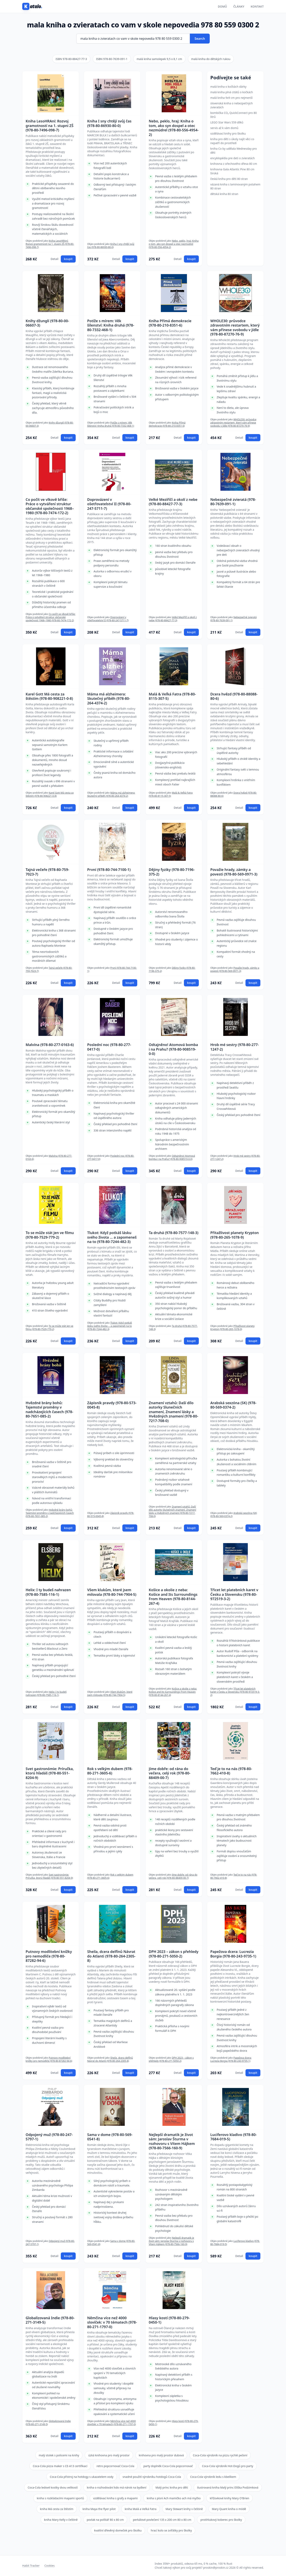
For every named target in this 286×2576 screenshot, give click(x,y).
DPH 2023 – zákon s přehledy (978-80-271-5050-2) (173, 1953)
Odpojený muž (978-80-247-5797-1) (49, 2136)
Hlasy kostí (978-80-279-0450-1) (169, 2320)
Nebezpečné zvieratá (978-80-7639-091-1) (233, 501)
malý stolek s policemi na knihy (59, 2455)
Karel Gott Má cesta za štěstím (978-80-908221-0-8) (49, 696)
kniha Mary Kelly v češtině (61, 2520)
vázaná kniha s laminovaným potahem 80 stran (235, 186)
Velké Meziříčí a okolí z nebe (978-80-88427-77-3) (173, 501)
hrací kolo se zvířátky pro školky (171, 2530)
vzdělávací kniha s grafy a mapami (115, 2498)
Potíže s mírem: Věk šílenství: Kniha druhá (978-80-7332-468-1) (110, 325)
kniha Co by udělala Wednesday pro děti (233, 150)
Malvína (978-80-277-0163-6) (50, 1044)
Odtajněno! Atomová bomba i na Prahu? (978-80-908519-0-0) (173, 1049)
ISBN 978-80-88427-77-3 (71, 59)
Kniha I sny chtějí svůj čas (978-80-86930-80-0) (109, 123)
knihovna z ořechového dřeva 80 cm (233, 164)
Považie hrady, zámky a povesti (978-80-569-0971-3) (233, 871)
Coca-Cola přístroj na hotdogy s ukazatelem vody (81, 2477)
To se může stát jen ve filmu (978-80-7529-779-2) (50, 1234)
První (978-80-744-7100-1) (109, 869)
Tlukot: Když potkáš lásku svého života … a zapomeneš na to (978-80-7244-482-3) (112, 1237)
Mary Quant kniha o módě (229, 2509)
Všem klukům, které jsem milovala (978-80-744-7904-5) (111, 1592)
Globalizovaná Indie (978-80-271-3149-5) (50, 2320)
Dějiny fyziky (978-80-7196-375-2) (172, 871)
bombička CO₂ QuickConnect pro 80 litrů (233, 115)
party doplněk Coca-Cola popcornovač (168, 2466)
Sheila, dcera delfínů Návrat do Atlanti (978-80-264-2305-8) (111, 1956)
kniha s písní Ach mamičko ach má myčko (174, 2498)
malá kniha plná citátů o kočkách (231, 92)
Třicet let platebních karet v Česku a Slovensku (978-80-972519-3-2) (234, 1594)
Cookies (49, 2565)
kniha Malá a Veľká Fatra (141, 2509)
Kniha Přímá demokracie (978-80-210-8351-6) (170, 323)
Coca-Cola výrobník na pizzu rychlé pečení (220, 2455)
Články (238, 6)
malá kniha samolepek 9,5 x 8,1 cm (159, 59)
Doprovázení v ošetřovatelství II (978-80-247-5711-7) (109, 504)
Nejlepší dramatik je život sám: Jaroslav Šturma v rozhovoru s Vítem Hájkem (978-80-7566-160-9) (172, 2141)
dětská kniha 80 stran (224, 194)
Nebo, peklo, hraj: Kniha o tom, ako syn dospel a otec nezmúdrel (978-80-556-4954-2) (174, 128)
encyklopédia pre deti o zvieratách (232, 158)
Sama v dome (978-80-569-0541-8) (109, 2136)
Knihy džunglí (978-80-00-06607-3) (47, 323)
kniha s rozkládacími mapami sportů (60, 2498)
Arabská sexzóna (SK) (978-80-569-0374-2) (233, 1405)
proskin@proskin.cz (216, 2567)
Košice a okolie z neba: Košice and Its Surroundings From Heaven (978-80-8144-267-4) (173, 1597)
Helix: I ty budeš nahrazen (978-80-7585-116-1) (48, 1592)
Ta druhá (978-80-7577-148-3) (173, 1232)
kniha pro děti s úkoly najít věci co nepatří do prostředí (232, 141)
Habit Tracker (31, 2565)
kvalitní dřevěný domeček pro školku (118, 2530)
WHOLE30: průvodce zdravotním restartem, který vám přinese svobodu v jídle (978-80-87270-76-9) (235, 327)
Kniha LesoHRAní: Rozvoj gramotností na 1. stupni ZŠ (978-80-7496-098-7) (49, 125)
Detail (54, 259)
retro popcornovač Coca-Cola (115, 2466)
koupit (68, 259)
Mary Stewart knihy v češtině (184, 2509)
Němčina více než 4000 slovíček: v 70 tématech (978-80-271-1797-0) (112, 2322)
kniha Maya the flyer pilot (99, 2509)
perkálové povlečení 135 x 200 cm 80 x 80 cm (162, 2520)
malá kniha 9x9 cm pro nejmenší (231, 98)
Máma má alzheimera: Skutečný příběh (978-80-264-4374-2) (108, 698)
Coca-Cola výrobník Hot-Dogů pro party (227, 2466)
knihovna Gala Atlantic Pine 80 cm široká (232, 171)
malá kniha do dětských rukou (211, 59)
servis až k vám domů (224, 128)
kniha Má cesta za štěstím (56, 2509)
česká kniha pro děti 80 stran (229, 179)
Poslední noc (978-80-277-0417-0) (109, 1046)
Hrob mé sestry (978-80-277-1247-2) (234, 1046)
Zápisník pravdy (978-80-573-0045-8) (111, 1405)
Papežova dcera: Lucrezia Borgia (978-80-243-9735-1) (233, 1953)
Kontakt (257, 6)
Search (200, 38)
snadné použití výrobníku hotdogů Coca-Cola (152, 2477)
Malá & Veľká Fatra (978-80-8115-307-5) (172, 696)
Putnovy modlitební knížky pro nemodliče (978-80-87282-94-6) (49, 1956)
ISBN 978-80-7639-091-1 (112, 59)
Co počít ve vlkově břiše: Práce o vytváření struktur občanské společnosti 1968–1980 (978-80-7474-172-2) (50, 506)
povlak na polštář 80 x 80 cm (105, 2520)
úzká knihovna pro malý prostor (108, 2455)
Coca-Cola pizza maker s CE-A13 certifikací (60, 2466)
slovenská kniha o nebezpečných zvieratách (231, 105)
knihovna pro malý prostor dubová (161, 2455)
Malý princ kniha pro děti (172, 2487)
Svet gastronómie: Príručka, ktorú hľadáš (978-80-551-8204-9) (50, 1773)
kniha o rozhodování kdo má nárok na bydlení (116, 2487)
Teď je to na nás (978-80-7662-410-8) (231, 1770)
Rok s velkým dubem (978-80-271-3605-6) (109, 1770)
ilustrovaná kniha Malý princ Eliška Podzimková (227, 2487)
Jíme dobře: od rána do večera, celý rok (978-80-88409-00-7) (169, 1773)
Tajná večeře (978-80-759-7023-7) (47, 871)
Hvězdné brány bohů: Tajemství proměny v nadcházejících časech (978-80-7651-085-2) (49, 1409)
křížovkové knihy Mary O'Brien (229, 2498)
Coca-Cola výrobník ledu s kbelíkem (213, 2477)
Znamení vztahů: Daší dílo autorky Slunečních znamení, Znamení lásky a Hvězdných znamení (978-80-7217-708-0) (173, 1412)
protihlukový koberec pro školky (221, 2520)
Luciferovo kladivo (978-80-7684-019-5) (233, 2136)
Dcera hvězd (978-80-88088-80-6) (234, 696)
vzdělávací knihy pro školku (228, 133)
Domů (222, 6)
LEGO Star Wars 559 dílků (226, 122)
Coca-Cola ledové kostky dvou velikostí (53, 2487)
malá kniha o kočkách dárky (228, 86)
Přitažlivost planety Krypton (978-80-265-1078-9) (234, 1234)
